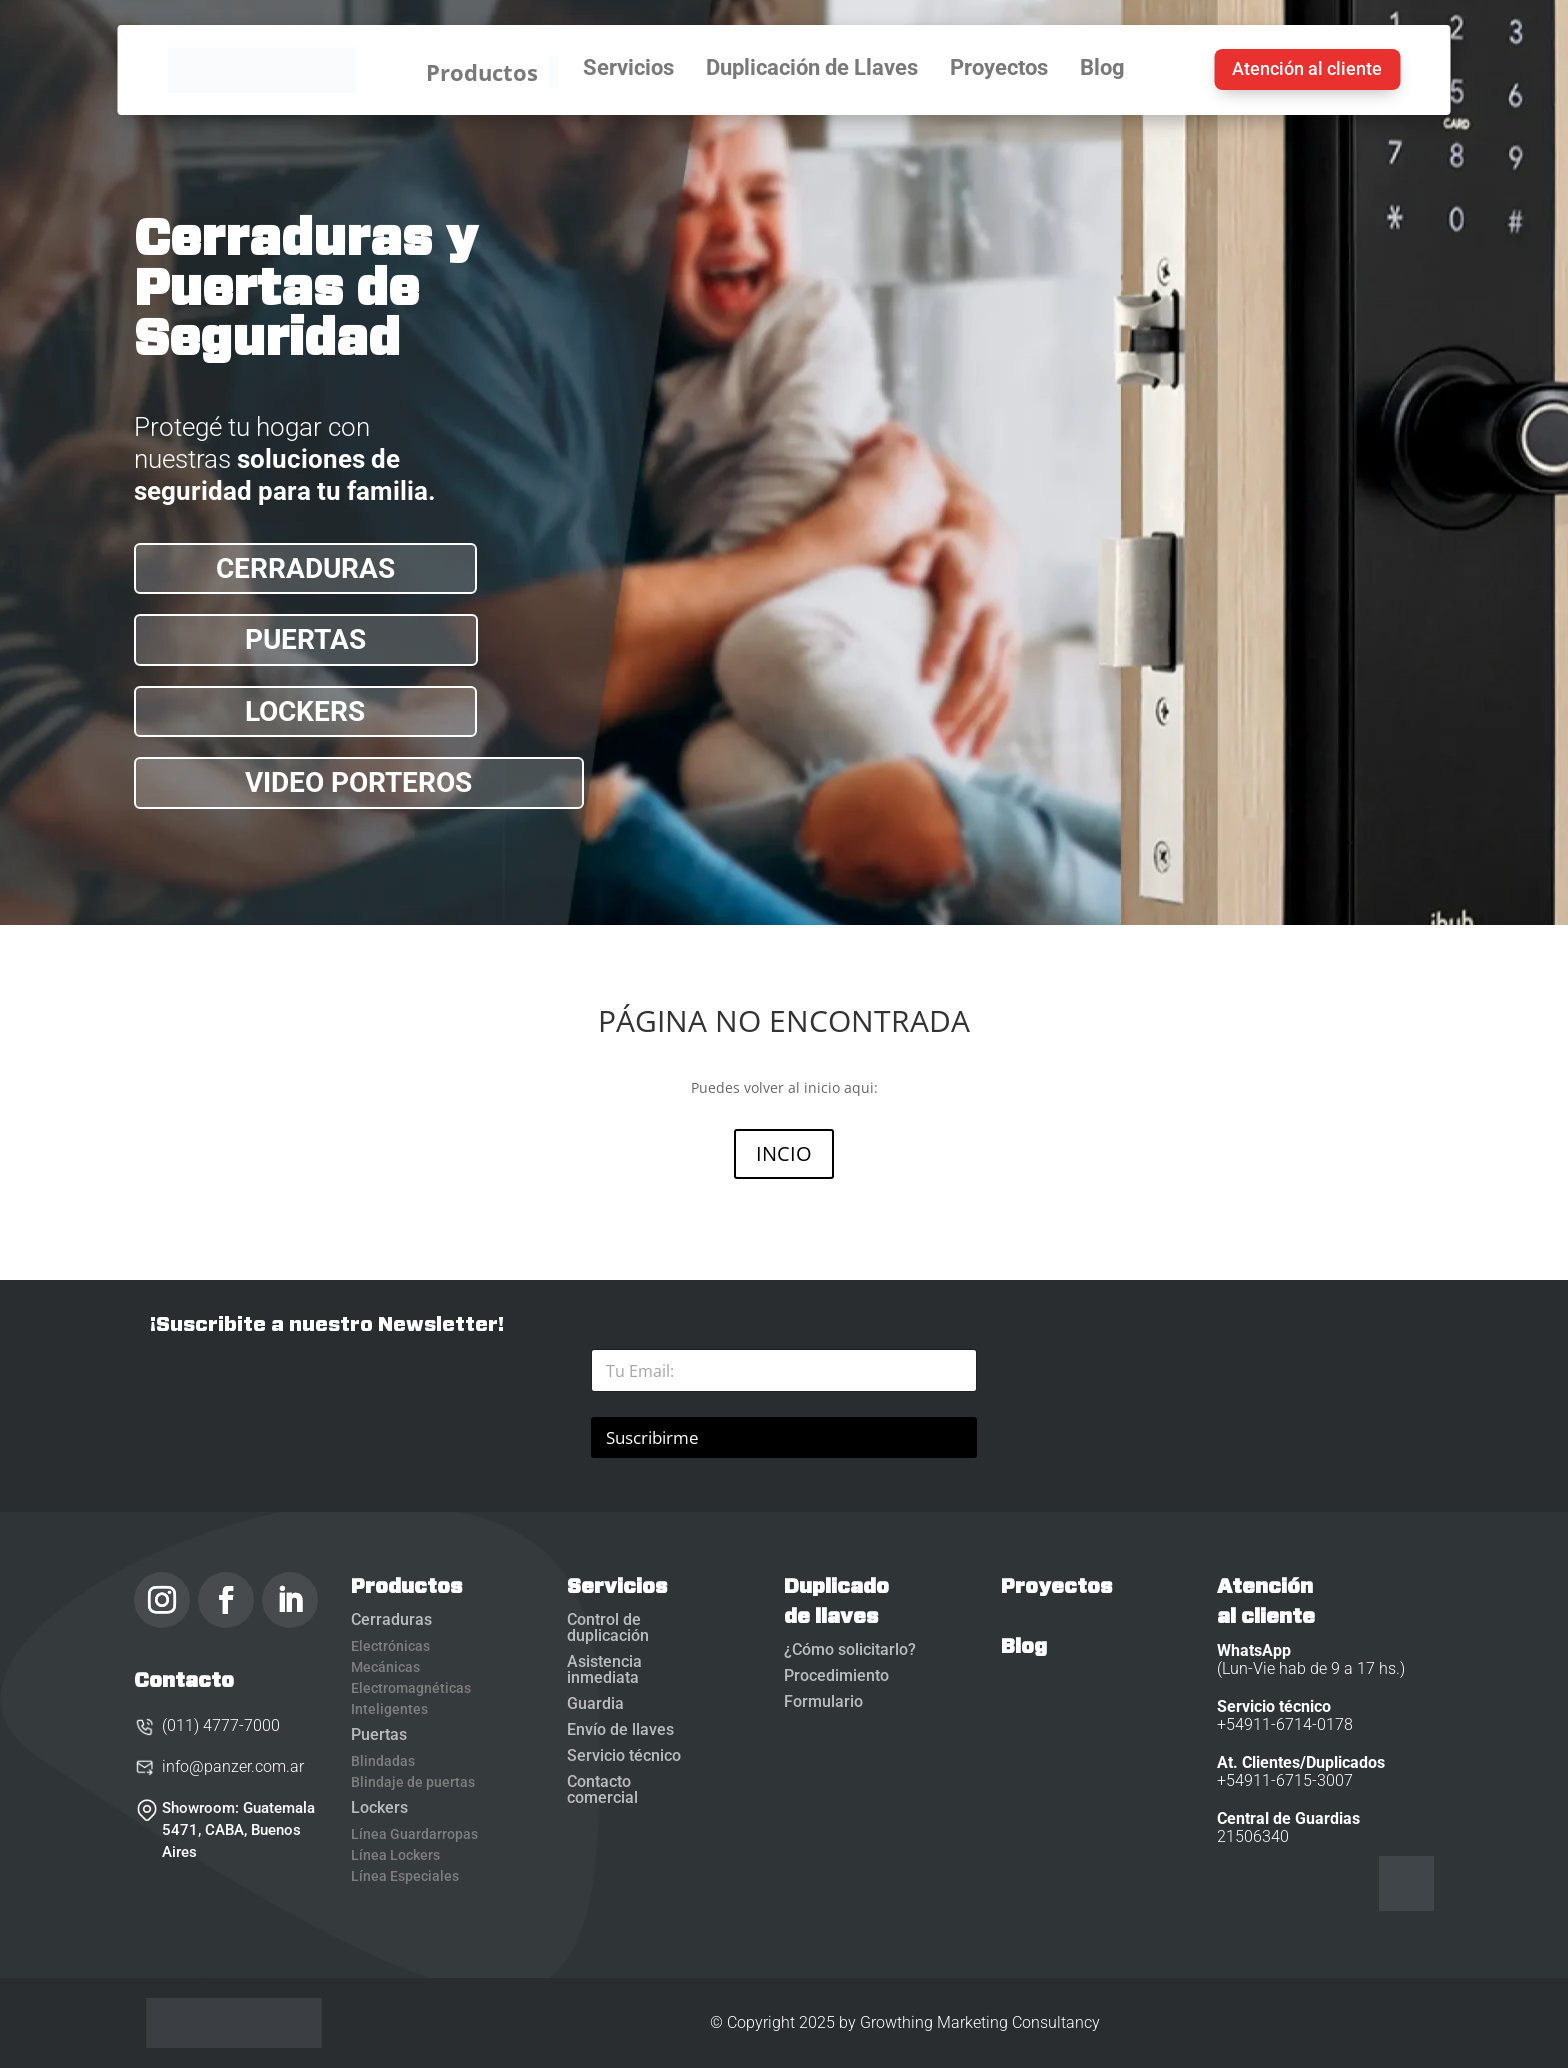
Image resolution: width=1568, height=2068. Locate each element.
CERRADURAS (305, 568)
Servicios (628, 69)
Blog (1102, 69)
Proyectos (999, 69)
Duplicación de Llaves (812, 69)
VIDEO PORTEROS (358, 782)
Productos (492, 72)
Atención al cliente (1307, 68)
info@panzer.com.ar (219, 1766)
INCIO (784, 1153)
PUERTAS (305, 639)
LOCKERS (305, 711)
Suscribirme (652, 1437)
